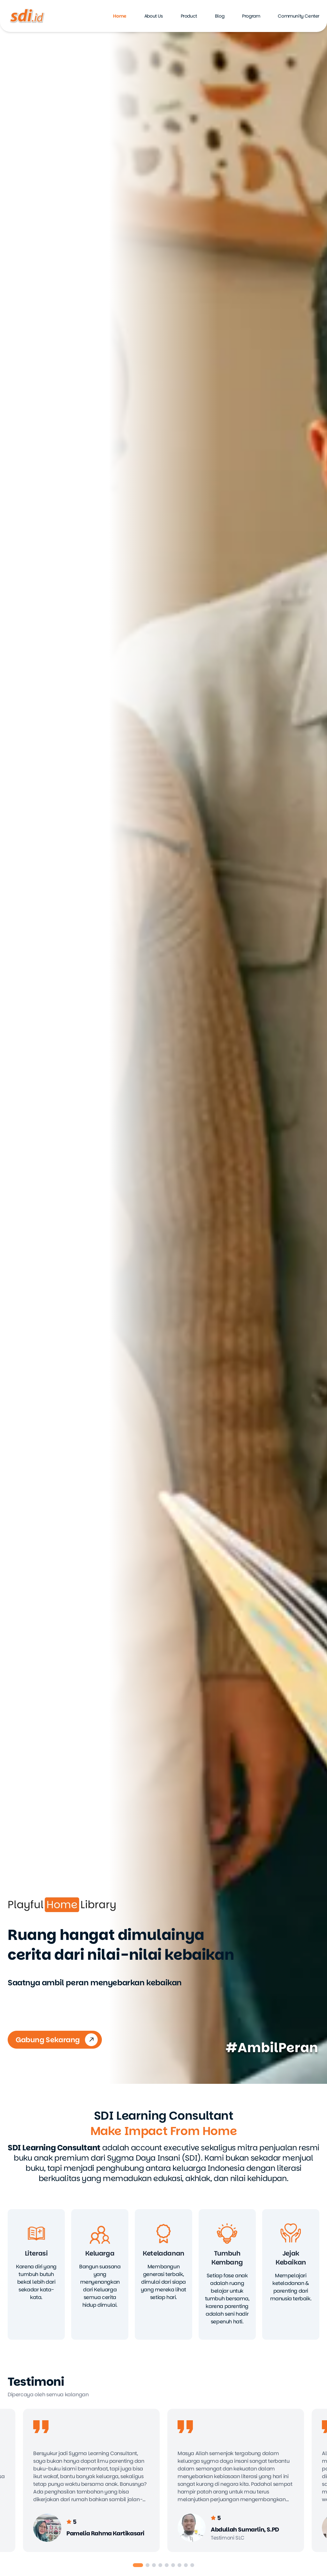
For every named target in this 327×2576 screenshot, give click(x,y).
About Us (153, 16)
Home (119, 16)
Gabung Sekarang (57, 2039)
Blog (219, 16)
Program (251, 16)
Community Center (298, 16)
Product (189, 16)
